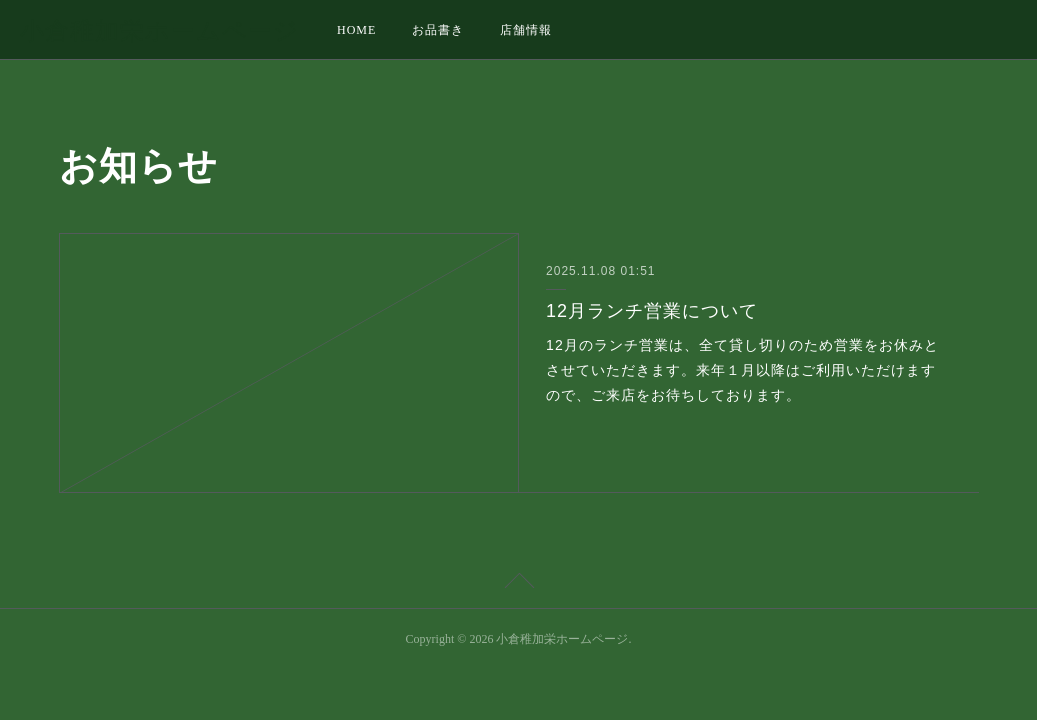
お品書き (438, 30)
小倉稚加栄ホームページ (159, 31)
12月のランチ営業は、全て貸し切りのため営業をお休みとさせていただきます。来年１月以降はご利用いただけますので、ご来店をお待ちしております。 (742, 370)
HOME (356, 30)
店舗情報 (526, 30)
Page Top (518, 584)
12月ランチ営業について (652, 311)
